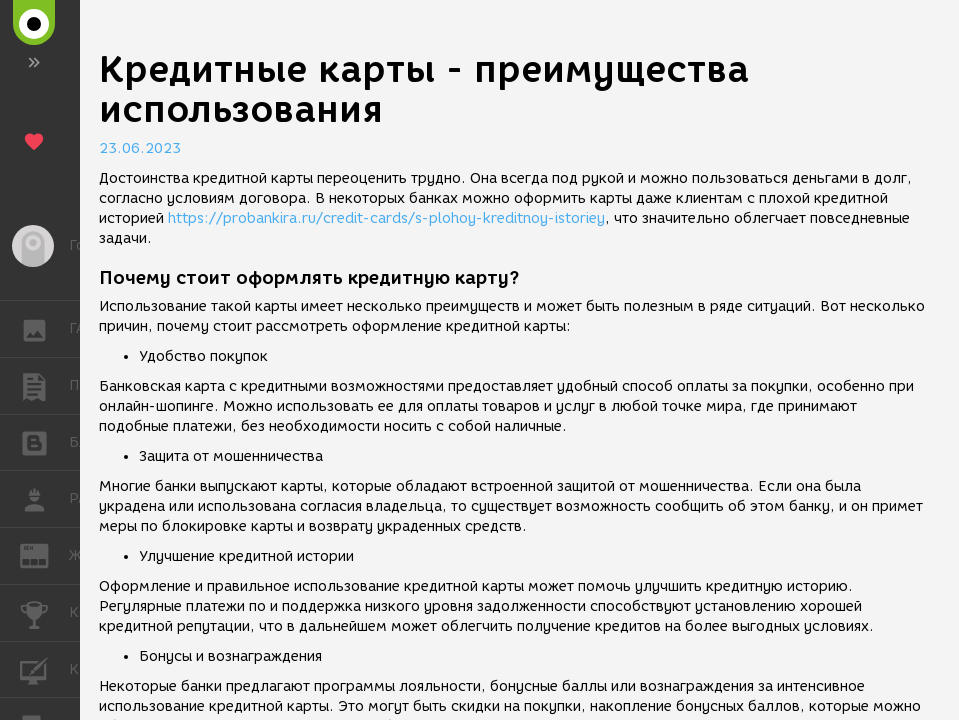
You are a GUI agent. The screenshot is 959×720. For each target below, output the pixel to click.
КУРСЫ (44, 668)
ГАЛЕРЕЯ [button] (44, 329)
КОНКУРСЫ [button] (44, 613)
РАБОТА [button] (44, 499)
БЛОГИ (44, 441)
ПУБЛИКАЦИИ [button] (44, 386)
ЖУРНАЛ (44, 554)
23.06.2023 (140, 148)
